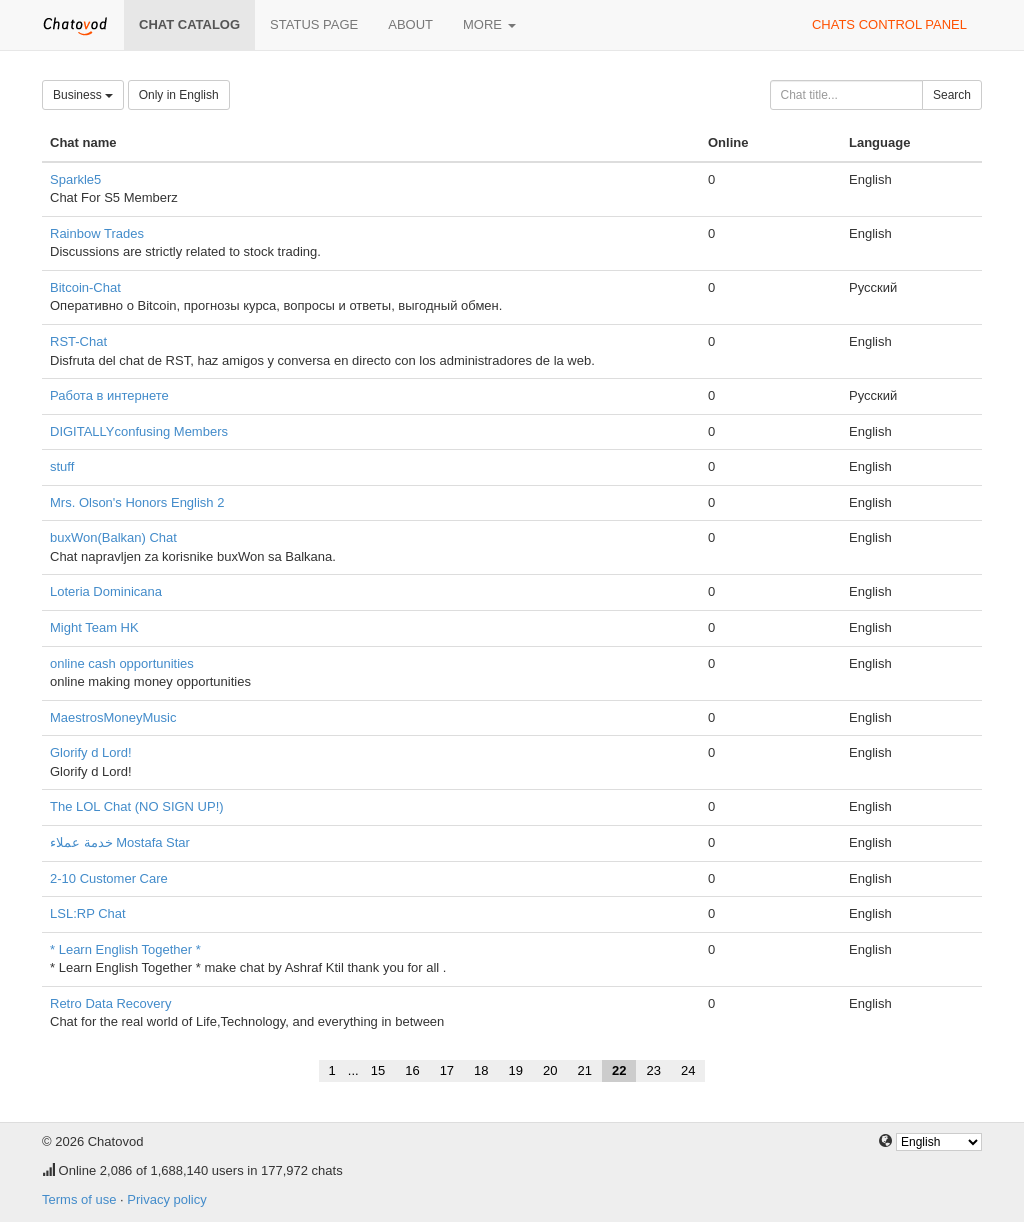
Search (952, 95)
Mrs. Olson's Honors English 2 (137, 502)
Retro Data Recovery (110, 1003)
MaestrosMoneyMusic (113, 717)
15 (378, 1070)
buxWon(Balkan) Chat (113, 537)
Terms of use (79, 1199)
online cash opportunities (122, 663)
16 (412, 1070)
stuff (62, 466)
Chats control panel (889, 24)
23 (653, 1070)
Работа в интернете (109, 395)
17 (447, 1070)
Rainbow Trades (97, 233)
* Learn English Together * (125, 949)
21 (585, 1070)
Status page (314, 24)
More (489, 24)
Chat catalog (189, 24)
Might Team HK (94, 627)
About (410, 24)
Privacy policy (166, 1199)
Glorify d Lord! (91, 752)
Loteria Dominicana (106, 591)
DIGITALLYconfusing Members (139, 431)
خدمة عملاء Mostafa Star (120, 842)
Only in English (179, 95)
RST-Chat (78, 341)
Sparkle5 (75, 179)
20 (550, 1070)
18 (481, 1070)
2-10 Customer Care (109, 878)
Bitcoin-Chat (85, 287)
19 (516, 1070)
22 (619, 1070)
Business (83, 95)
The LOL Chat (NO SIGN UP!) (137, 806)
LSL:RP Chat (88, 913)
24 (688, 1070)
